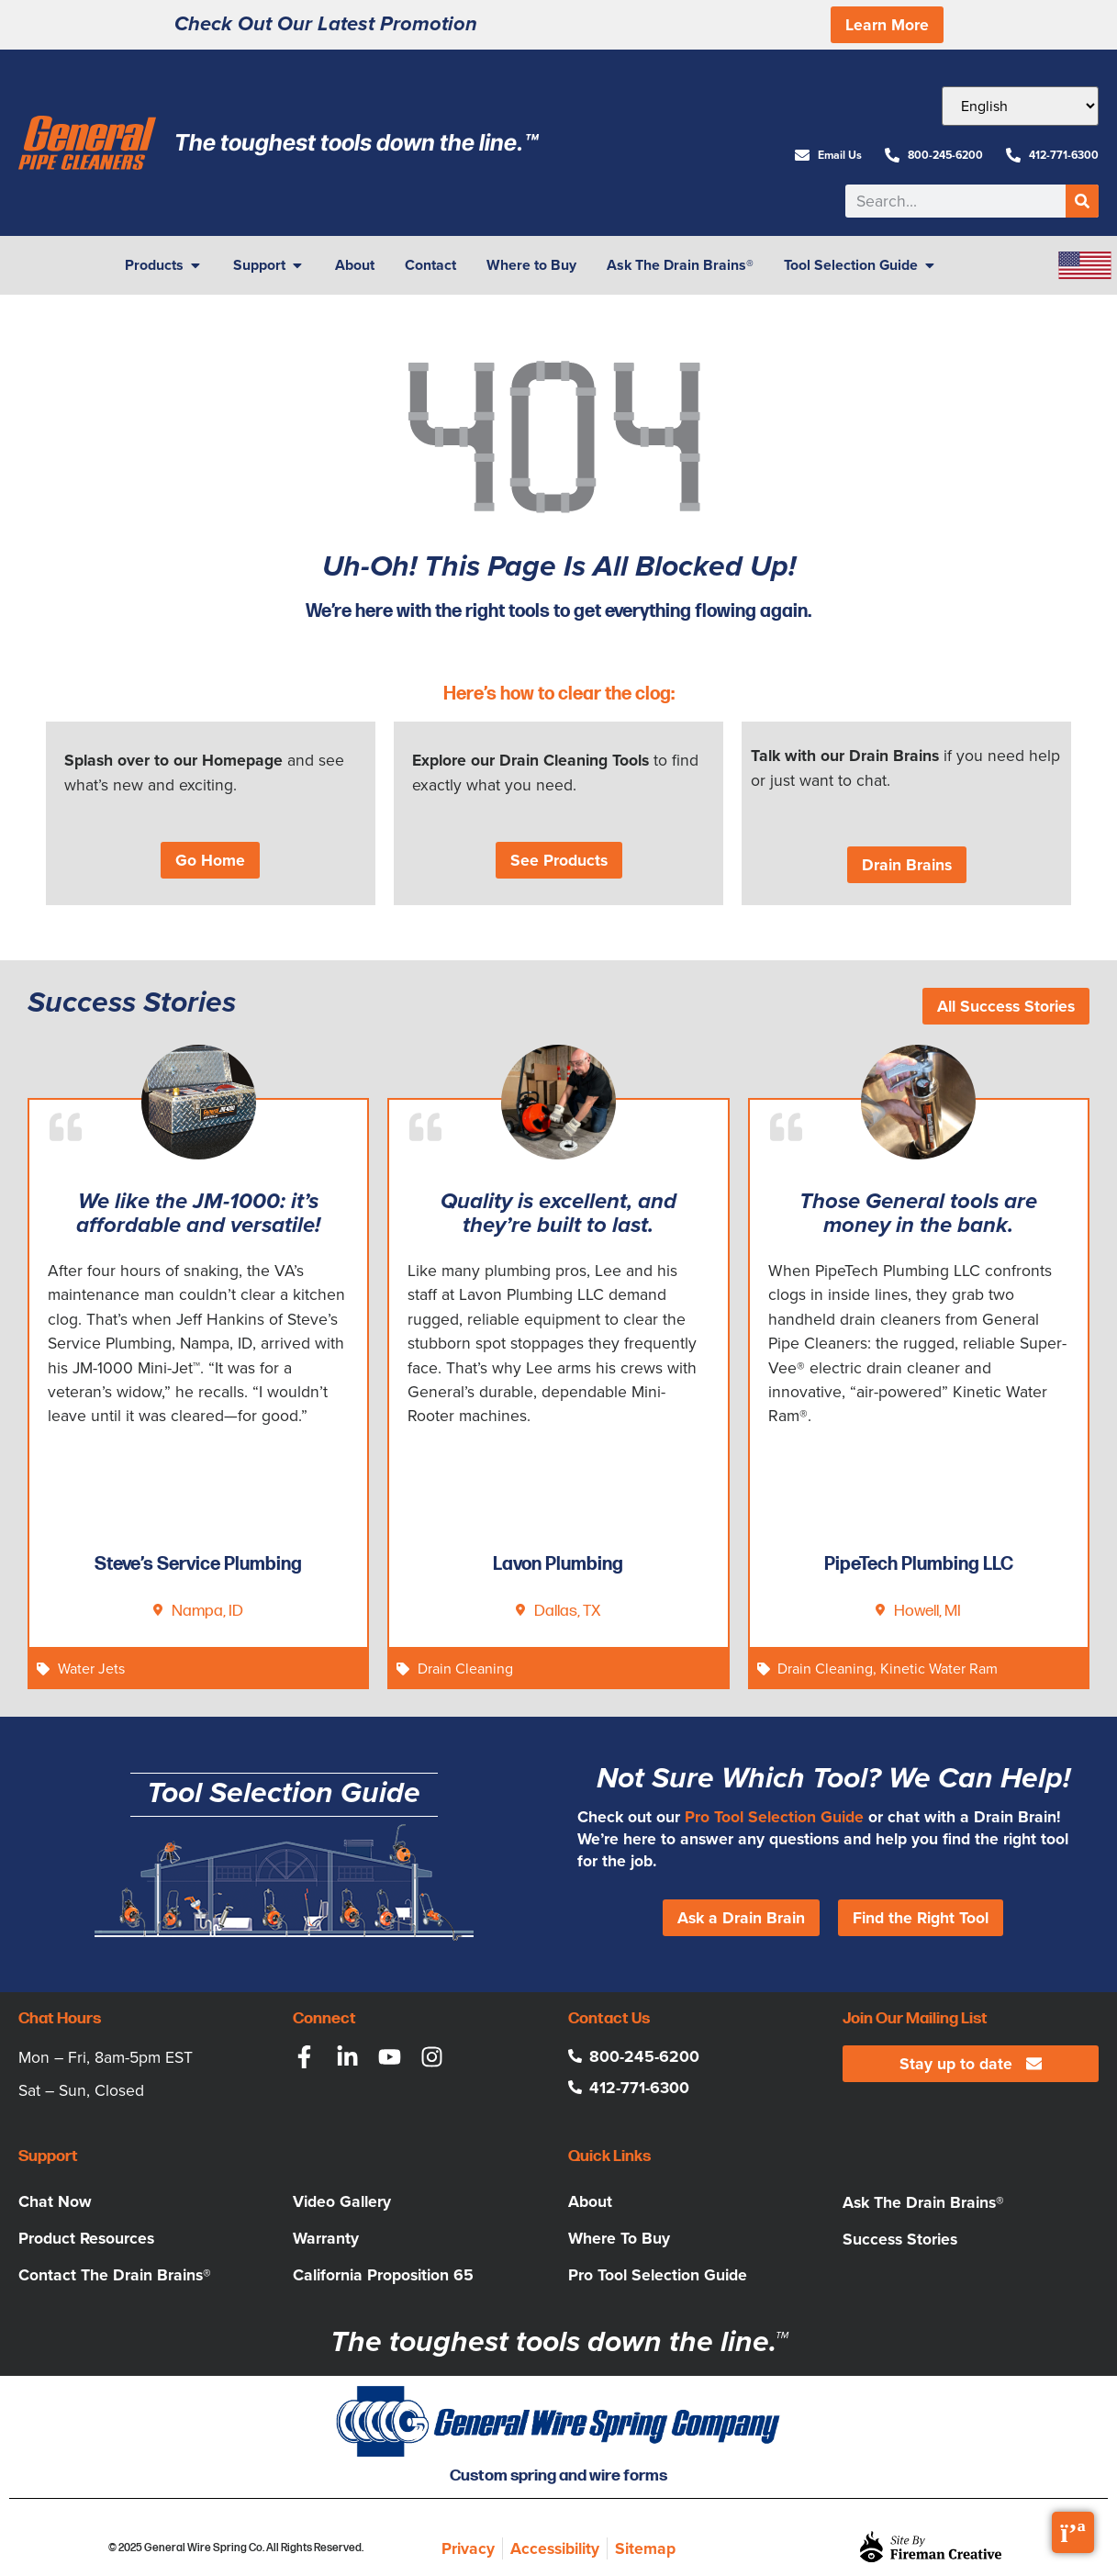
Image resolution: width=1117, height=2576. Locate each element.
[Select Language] (1020, 106)
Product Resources (86, 2238)
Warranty (326, 2238)
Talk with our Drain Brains (845, 755)
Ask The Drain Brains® (923, 2202)
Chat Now (55, 2201)
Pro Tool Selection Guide (774, 1817)
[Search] (1082, 201)
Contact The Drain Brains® (114, 2275)
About (590, 2201)
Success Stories (900, 2239)
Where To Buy (619, 2238)
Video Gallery (342, 2201)
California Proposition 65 (383, 2275)
